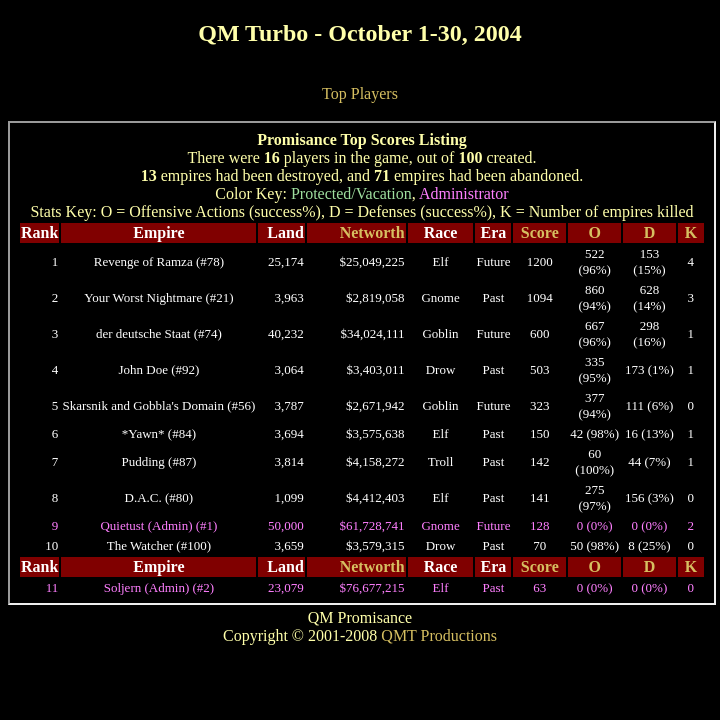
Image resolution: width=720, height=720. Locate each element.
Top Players (360, 93)
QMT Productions (439, 635)
